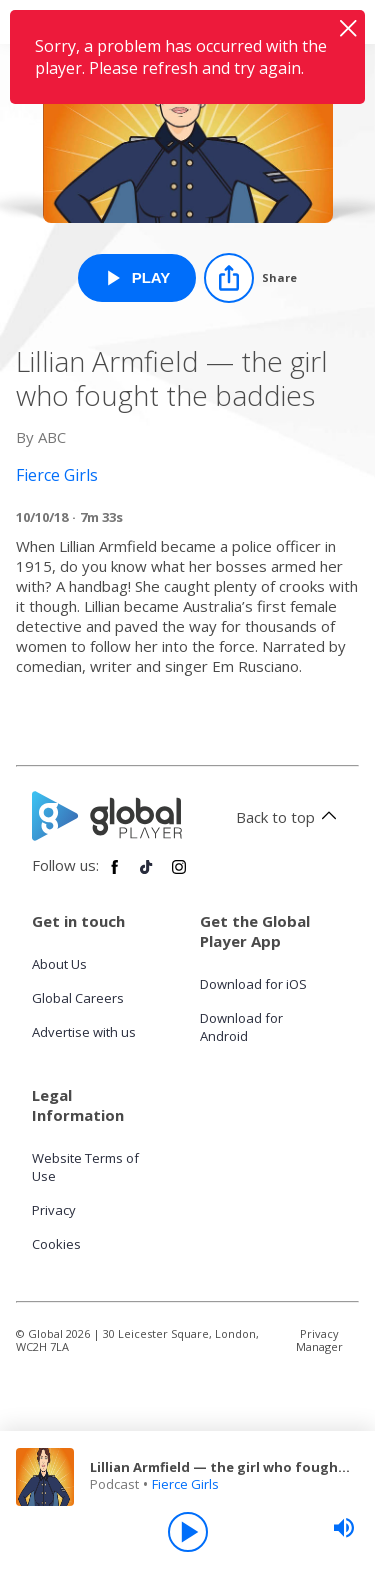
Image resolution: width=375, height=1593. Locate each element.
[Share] (250, 278)
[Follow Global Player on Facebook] (115, 875)
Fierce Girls (185, 1484)
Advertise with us (84, 1032)
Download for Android (241, 1027)
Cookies (56, 1244)
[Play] (188, 1532)
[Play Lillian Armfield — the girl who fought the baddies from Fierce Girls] (137, 278)
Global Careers (78, 998)
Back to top (289, 817)
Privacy (54, 1210)
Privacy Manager (319, 1340)
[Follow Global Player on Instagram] (179, 875)
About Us (59, 964)
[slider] (344, 1528)
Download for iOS (253, 984)
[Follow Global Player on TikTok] (147, 875)
